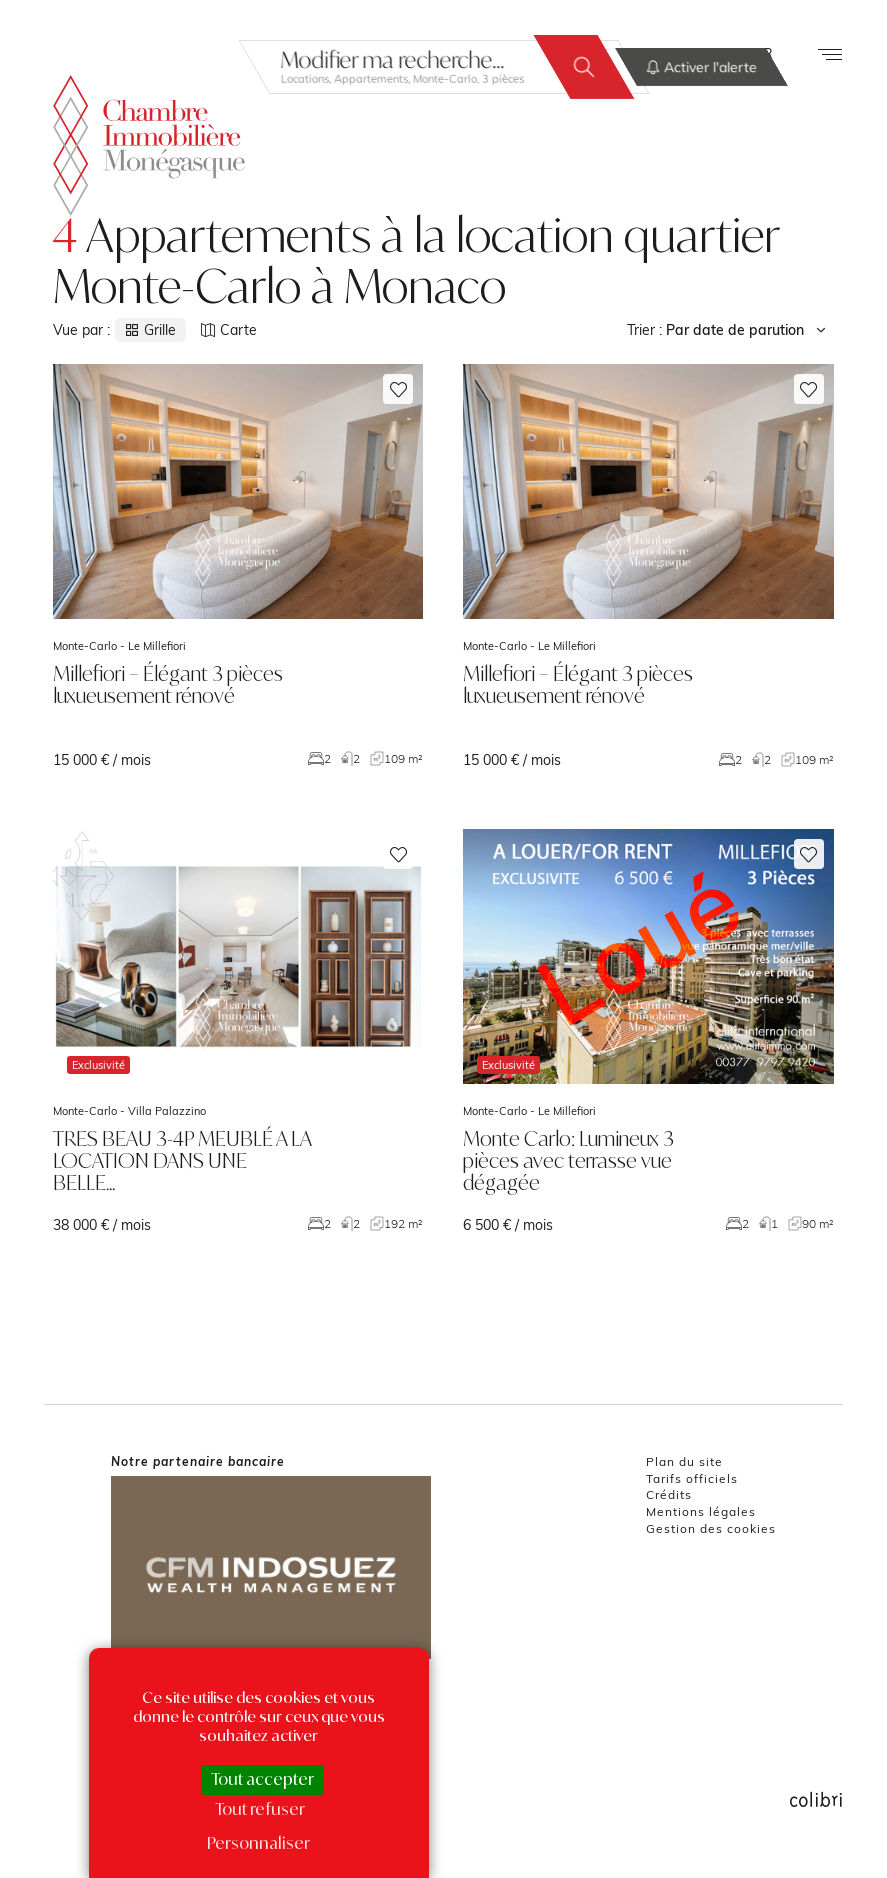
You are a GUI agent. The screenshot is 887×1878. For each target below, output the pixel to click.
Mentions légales (701, 1511)
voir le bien (238, 566)
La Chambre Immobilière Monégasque (149, 145)
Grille (150, 330)
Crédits (669, 1494)
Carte (229, 330)
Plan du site (684, 1461)
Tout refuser (260, 1809)
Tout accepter (262, 1779)
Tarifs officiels (692, 1478)
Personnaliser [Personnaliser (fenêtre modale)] (258, 1843)
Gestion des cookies (711, 1528)
